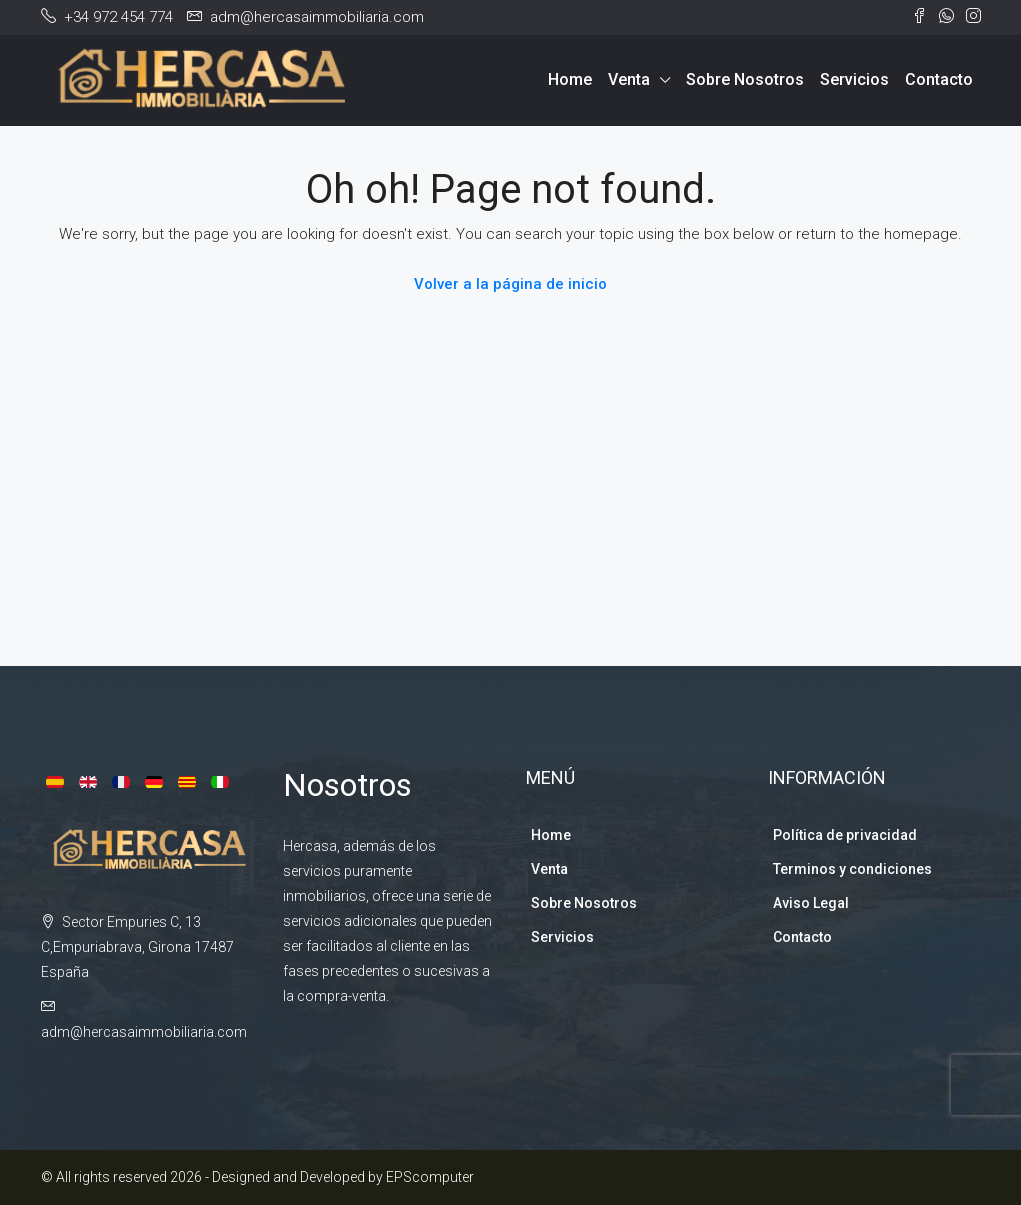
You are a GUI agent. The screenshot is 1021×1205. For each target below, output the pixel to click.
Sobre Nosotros (745, 79)
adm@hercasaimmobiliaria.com (144, 1032)
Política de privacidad (845, 835)
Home (570, 79)
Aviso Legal (811, 903)
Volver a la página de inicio (510, 284)
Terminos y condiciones (852, 869)
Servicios (854, 79)
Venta (629, 79)
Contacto (939, 79)
